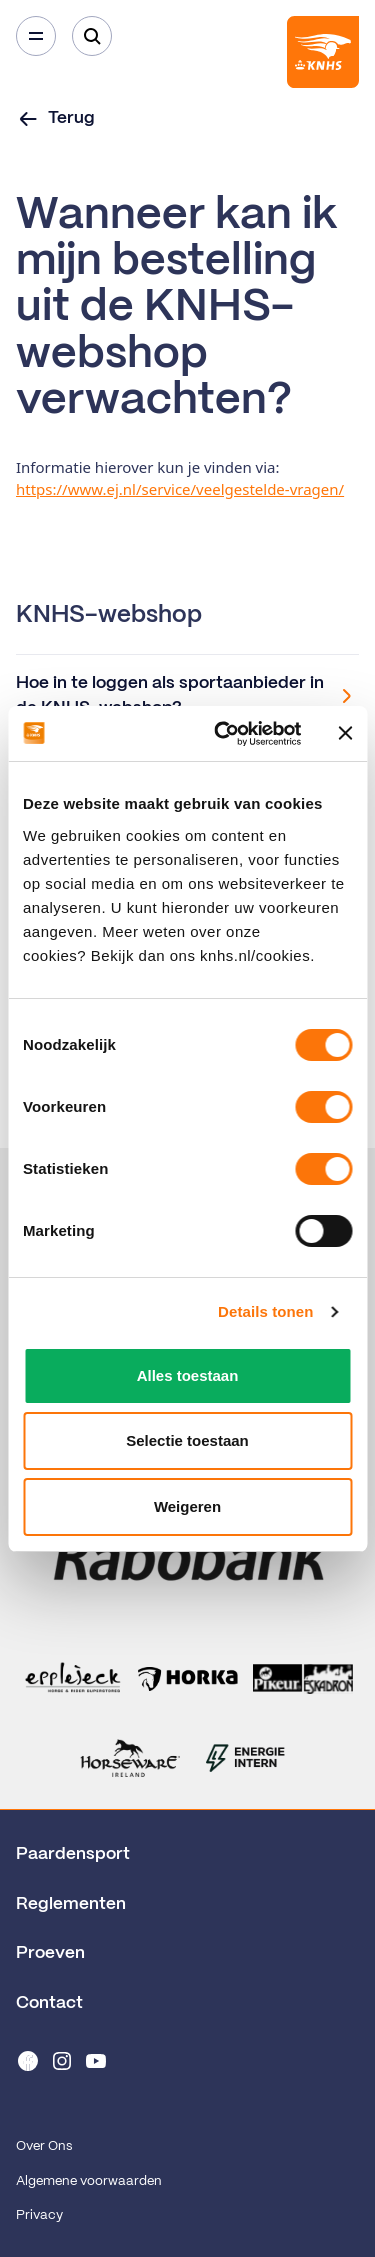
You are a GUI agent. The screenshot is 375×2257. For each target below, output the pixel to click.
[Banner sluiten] (345, 733)
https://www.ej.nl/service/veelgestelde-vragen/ (180, 489)
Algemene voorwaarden (89, 2181)
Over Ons (44, 2146)
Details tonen (265, 1311)
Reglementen (71, 1904)
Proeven (50, 1953)
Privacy (39, 2215)
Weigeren (187, 1506)
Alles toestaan (188, 1375)
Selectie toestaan (187, 1440)
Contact (49, 2003)
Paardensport (73, 1854)
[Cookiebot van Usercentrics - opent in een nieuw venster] (223, 734)
